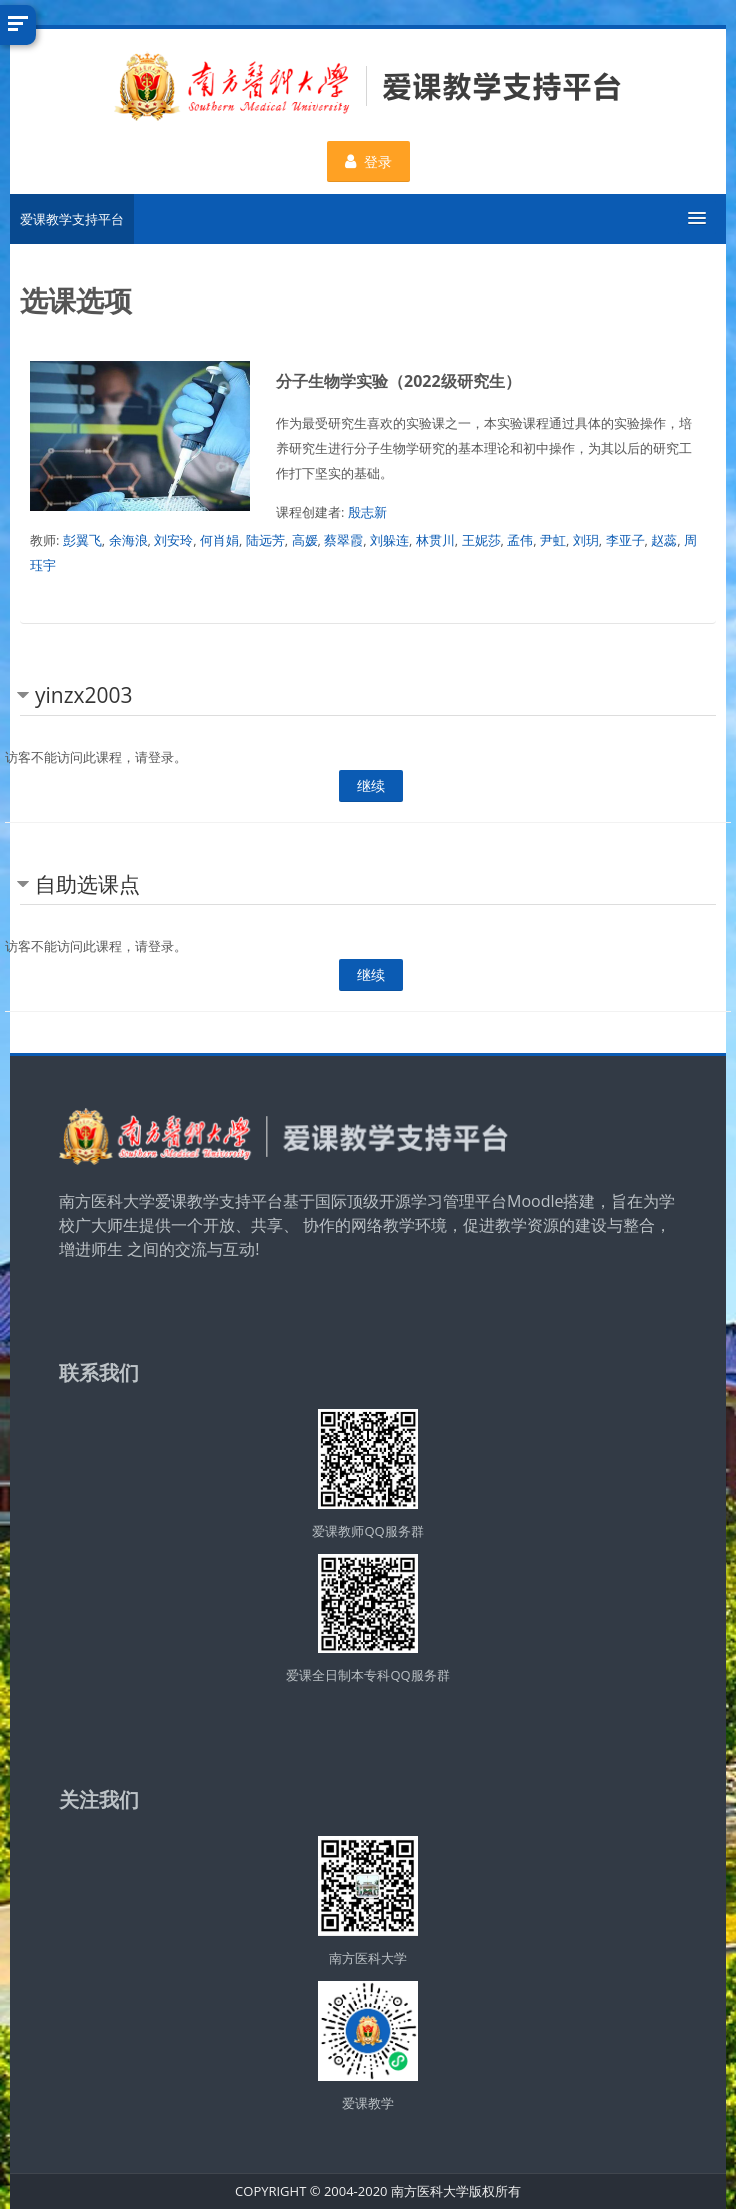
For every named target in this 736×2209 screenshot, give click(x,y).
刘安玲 (173, 540)
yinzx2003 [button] (84, 695)
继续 (371, 785)
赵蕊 (664, 540)
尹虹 (553, 540)
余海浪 (128, 540)
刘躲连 (389, 540)
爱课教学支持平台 (72, 219)
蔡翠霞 (343, 540)
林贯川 (435, 540)
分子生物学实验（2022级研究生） (398, 381)
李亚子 (625, 540)
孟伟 (520, 540)
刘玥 (586, 540)
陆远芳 (265, 540)
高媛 (305, 540)
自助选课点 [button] (87, 884)
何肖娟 (219, 540)
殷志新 (367, 512)
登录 (368, 161)
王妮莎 (481, 540)
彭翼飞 (82, 540)
